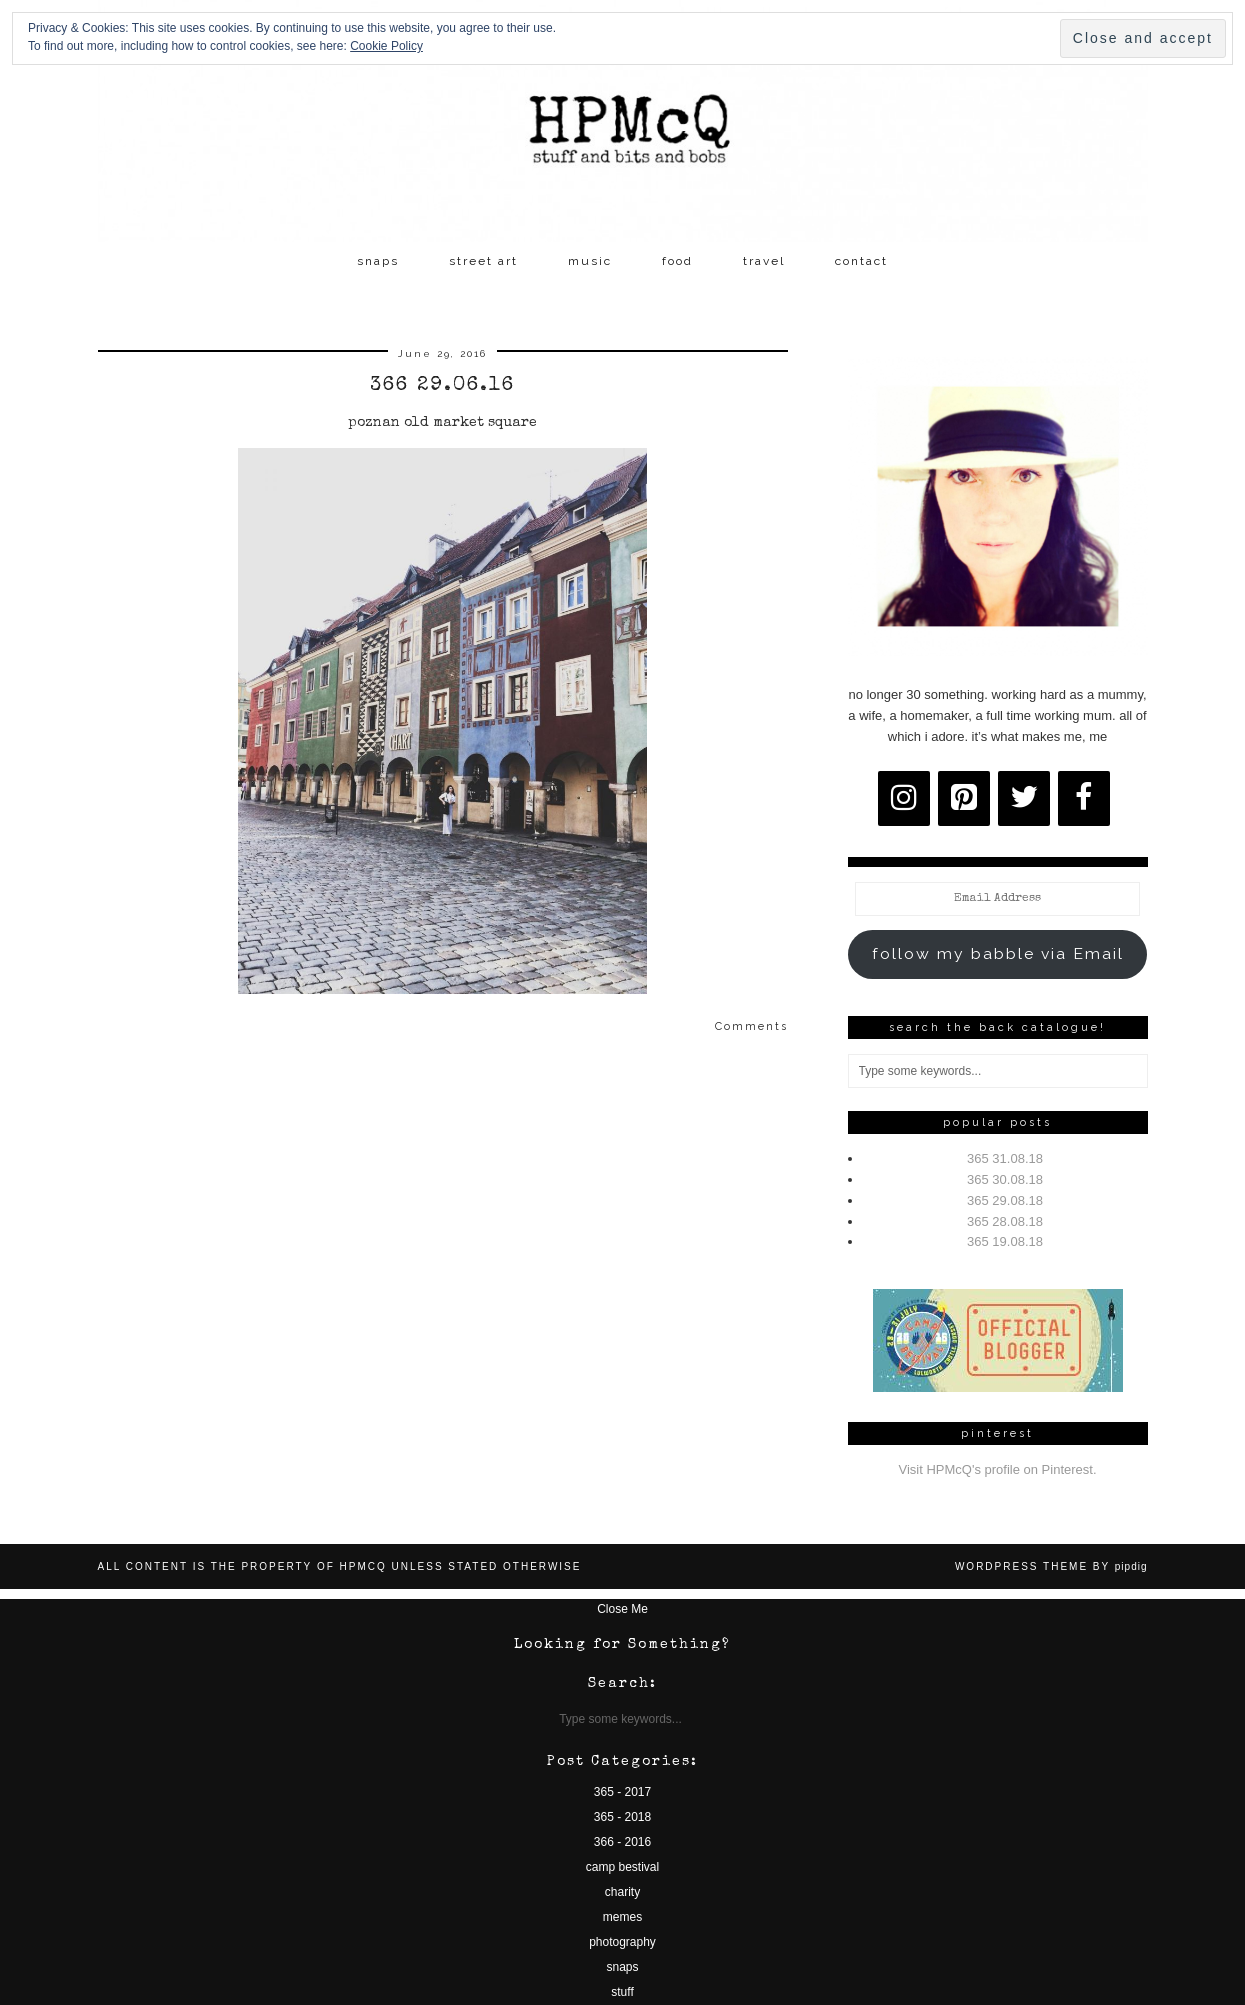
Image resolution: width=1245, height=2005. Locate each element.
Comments (751, 1026)
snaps (378, 261)
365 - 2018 (622, 1817)
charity (622, 1892)
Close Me (622, 1609)
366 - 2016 (622, 1842)
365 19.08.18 (1005, 1241)
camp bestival (622, 1867)
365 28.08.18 (1005, 1221)
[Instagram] (904, 798)
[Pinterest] (964, 798)
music (590, 261)
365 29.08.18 (1005, 1200)
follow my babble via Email (998, 953)
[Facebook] (1084, 798)
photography (622, 1942)
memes (622, 1917)
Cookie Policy (386, 46)
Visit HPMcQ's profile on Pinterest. (997, 1469)
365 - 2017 (622, 1792)
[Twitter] (1024, 798)
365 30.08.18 (1005, 1179)
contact (861, 261)
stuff (622, 1992)
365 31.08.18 (1005, 1158)
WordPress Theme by (1051, 1566)
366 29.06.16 (442, 386)
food (677, 261)
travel (764, 261)
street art (483, 261)
